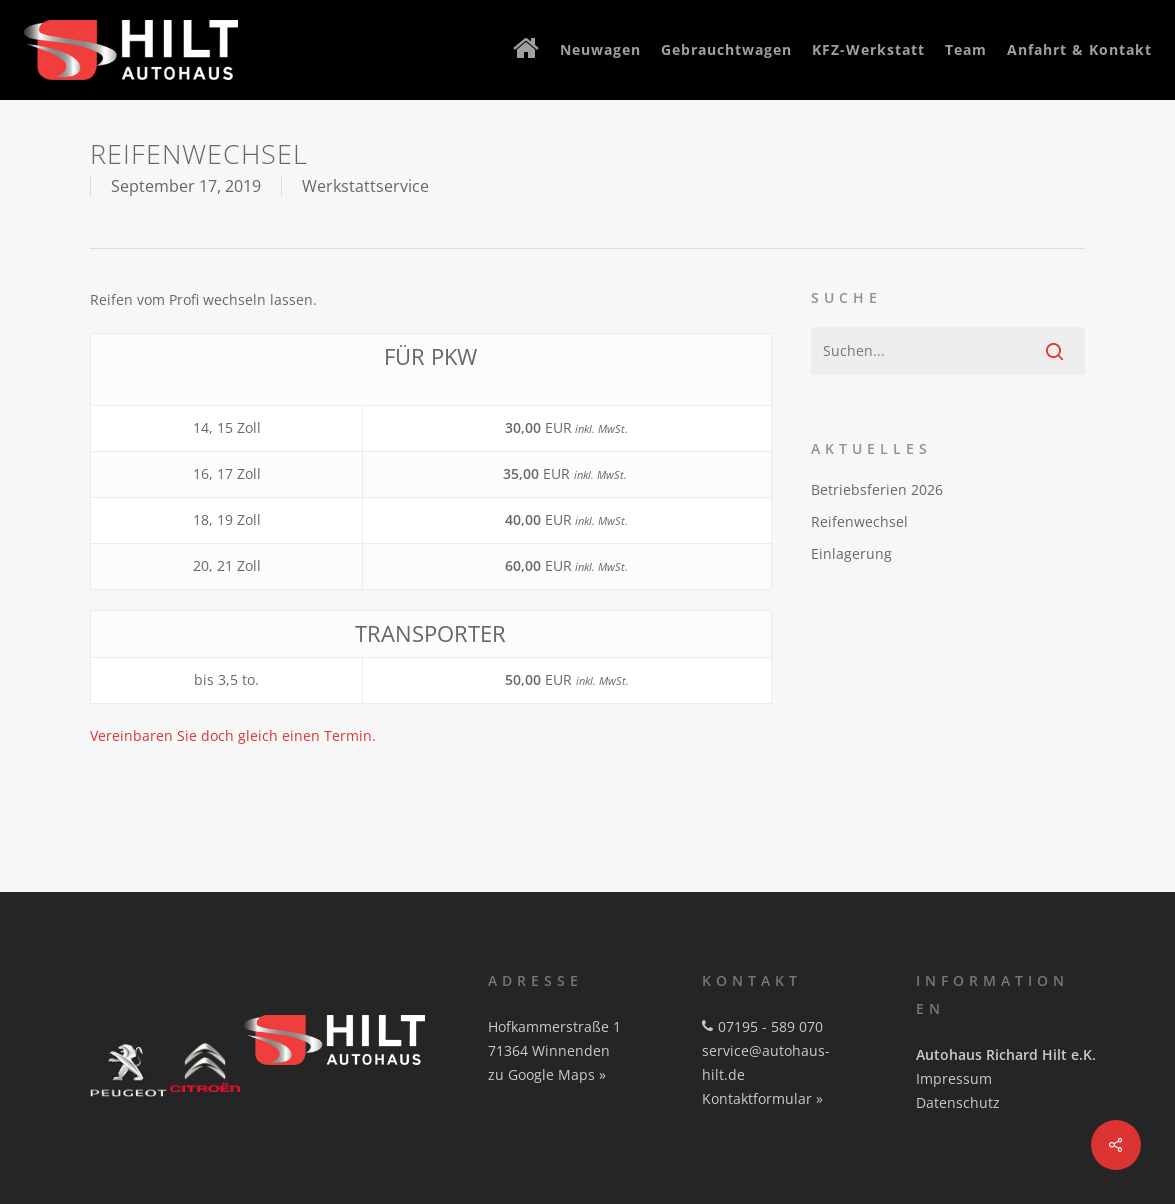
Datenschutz (958, 1102)
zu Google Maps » (547, 1074)
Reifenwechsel (859, 521)
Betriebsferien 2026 (877, 489)
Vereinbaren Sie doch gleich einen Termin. (233, 735)
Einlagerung (851, 553)
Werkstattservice (365, 186)
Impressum (954, 1078)
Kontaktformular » (762, 1098)
